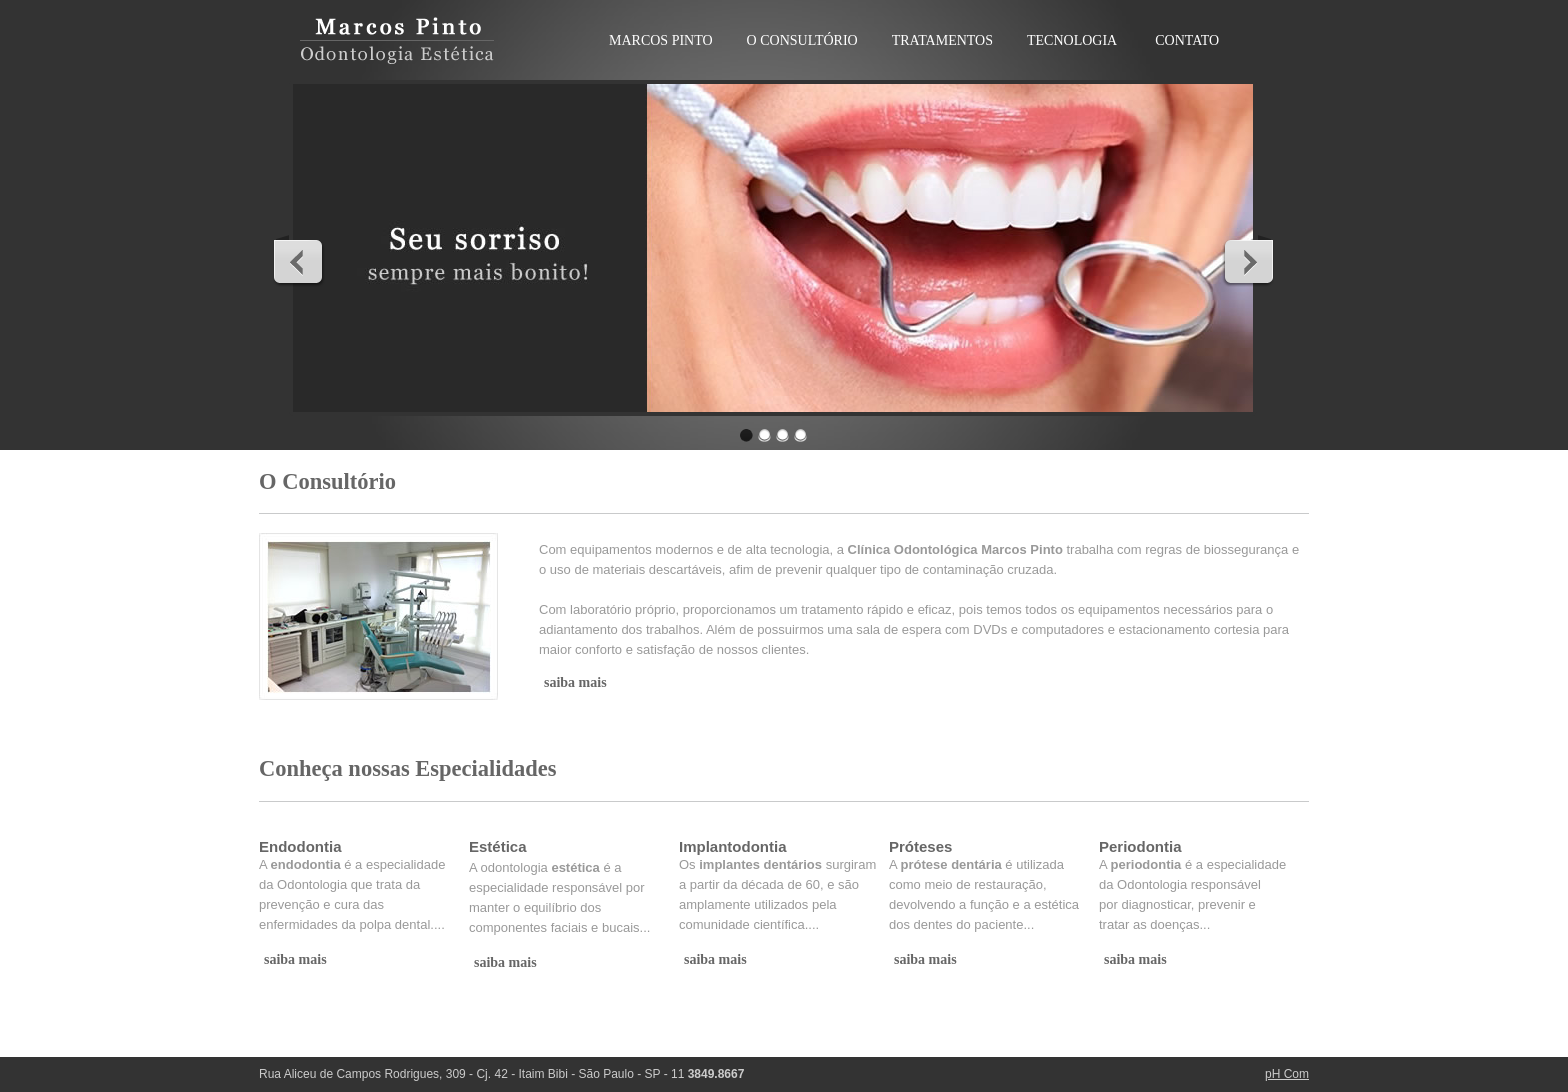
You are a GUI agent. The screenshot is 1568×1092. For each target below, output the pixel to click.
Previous (299, 261)
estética (575, 867)
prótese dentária (951, 864)
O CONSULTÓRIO (802, 40)
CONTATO (1187, 40)
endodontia (306, 864)
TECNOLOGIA (1072, 40)
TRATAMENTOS (942, 40)
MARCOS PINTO (661, 40)
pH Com (1287, 1074)
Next (1248, 261)
